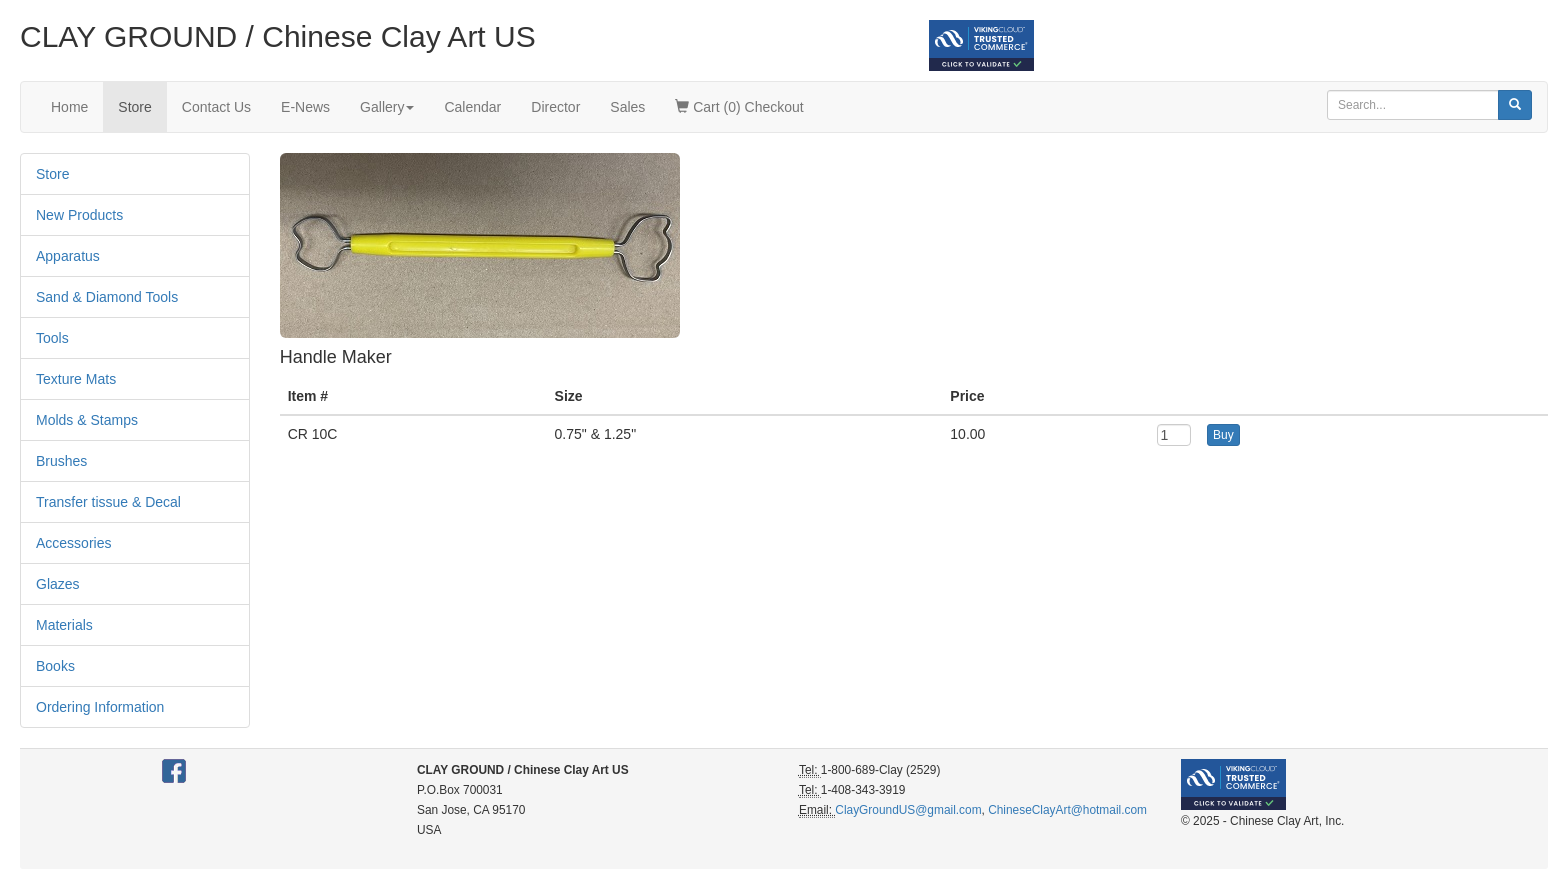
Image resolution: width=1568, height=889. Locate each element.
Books (55, 666)
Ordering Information (100, 707)
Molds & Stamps (87, 420)
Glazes (58, 584)
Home (69, 107)
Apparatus (68, 256)
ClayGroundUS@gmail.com (908, 810)
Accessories (73, 543)
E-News (305, 107)
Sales (627, 107)
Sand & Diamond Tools (107, 297)
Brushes (61, 461)
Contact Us (216, 107)
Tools (52, 338)
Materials (64, 625)
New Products (79, 215)
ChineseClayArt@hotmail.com (1067, 810)
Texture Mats (76, 379)
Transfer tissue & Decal (108, 502)
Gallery (387, 107)
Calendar (472, 107)
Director (555, 107)
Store (134, 107)
